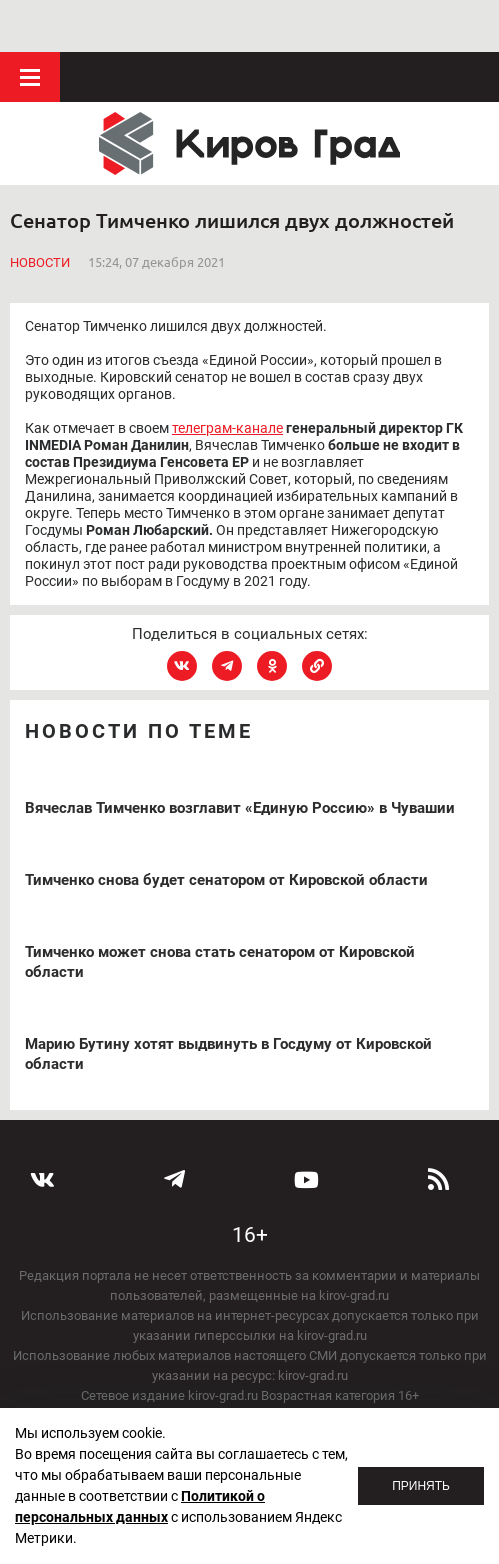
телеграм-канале (227, 375)
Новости (40, 210)
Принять (421, 1486)
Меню (30, 25)
